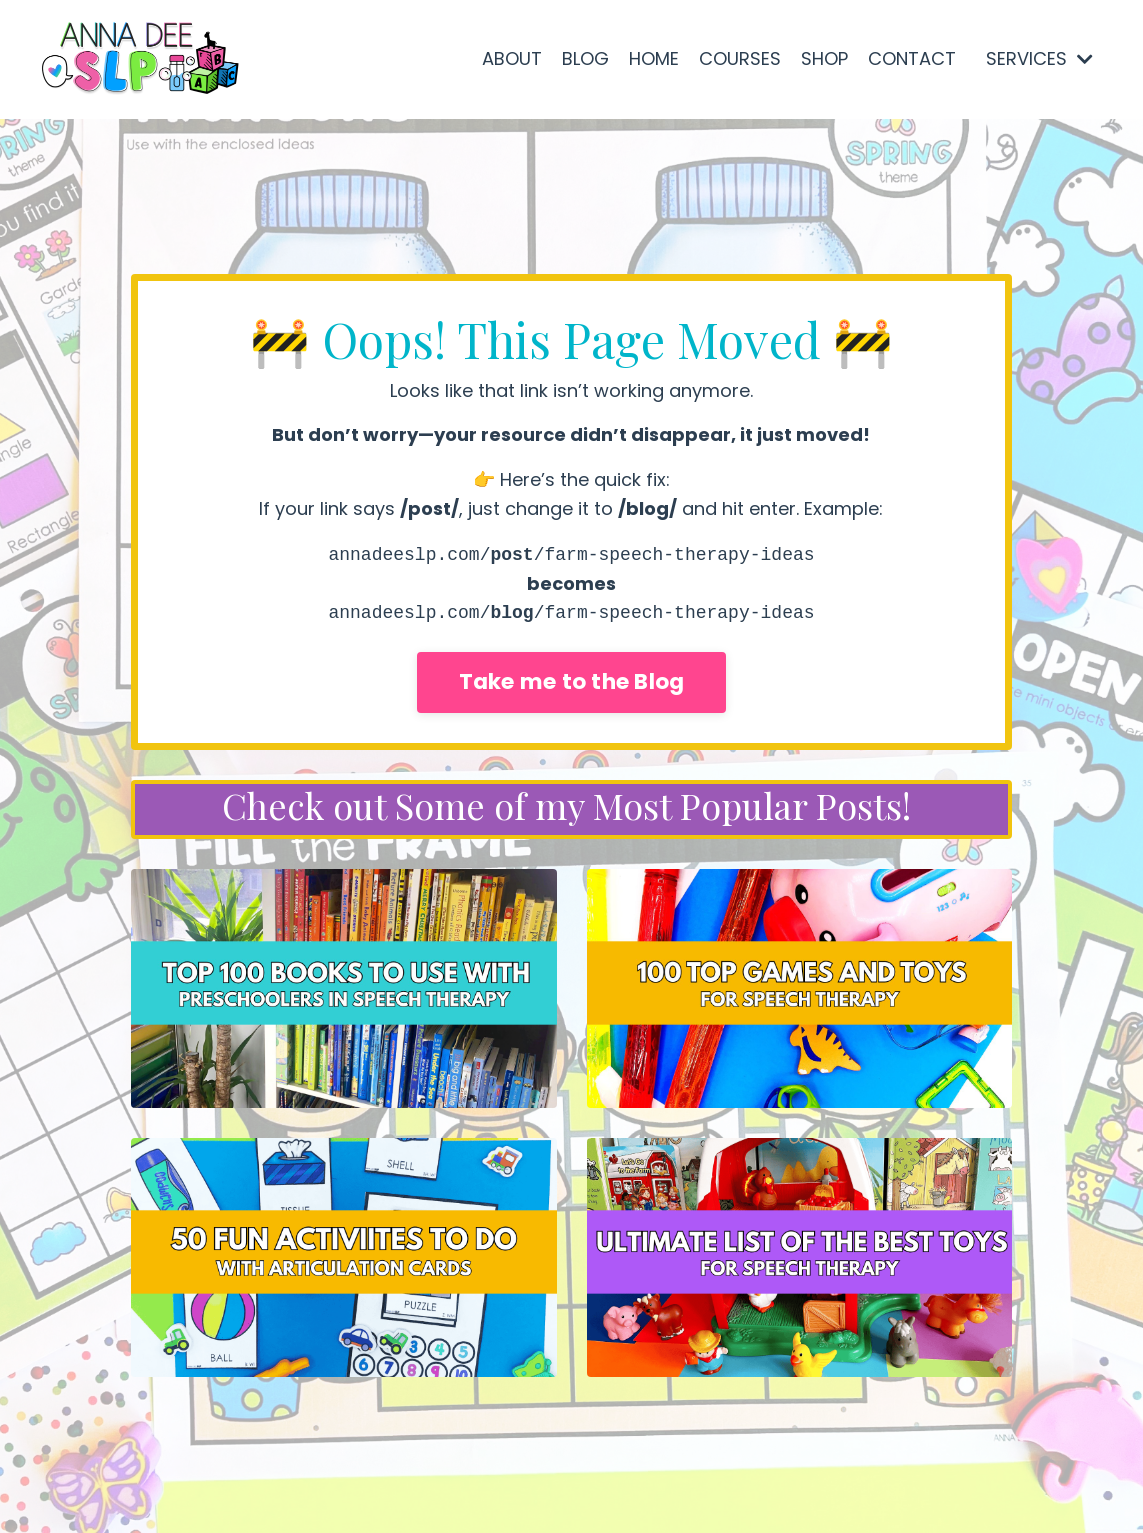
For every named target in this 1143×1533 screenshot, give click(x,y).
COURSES (740, 58)
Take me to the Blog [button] (572, 681)
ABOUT (512, 58)
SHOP (824, 58)
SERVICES (1039, 58)
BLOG (585, 58)
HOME (654, 58)
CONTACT (912, 58)
